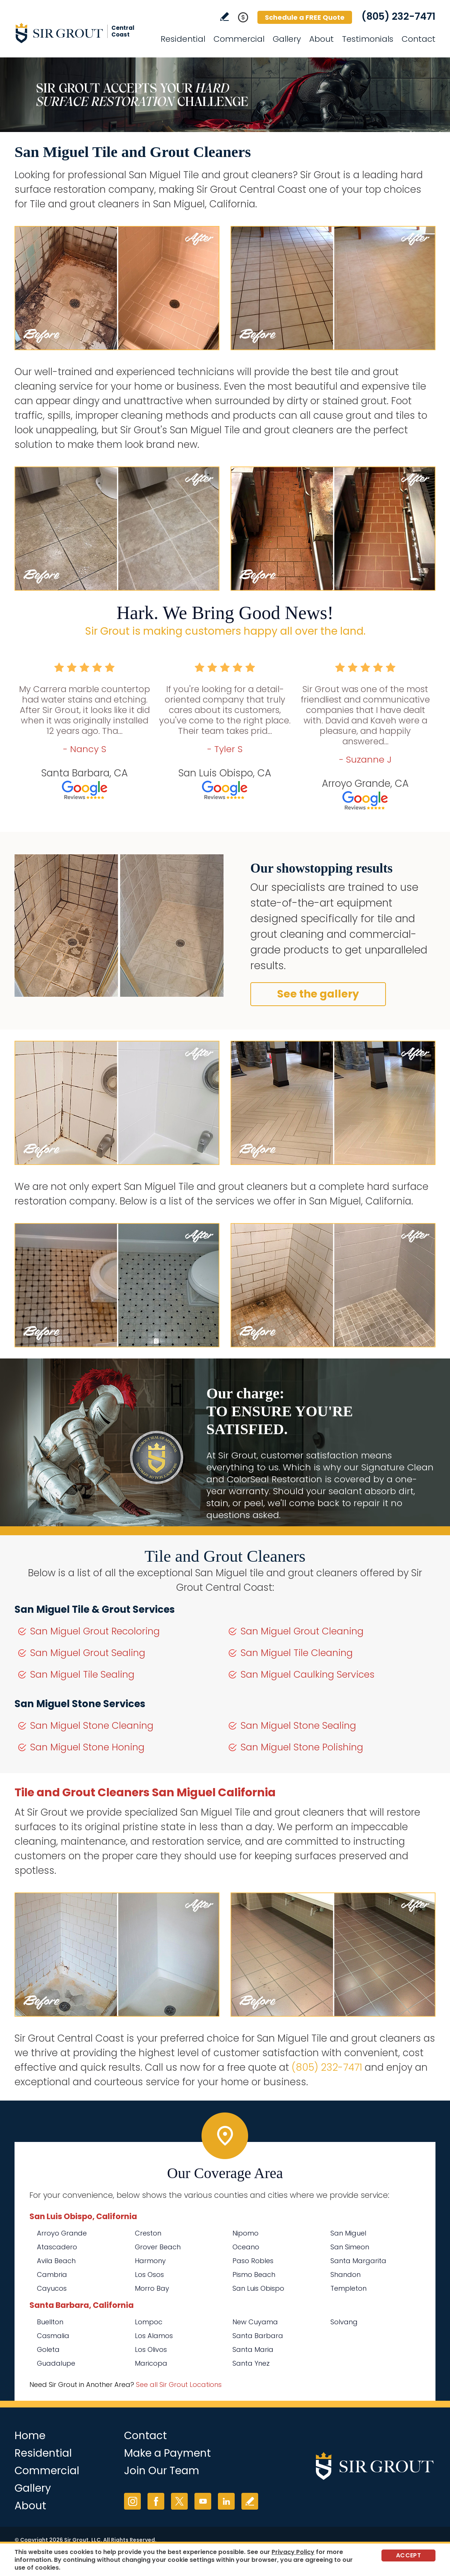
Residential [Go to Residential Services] (183, 39)
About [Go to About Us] (321, 39)
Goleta (48, 2349)
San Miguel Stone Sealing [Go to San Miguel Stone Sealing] (298, 1725)
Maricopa (151, 2363)
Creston (148, 2233)
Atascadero (57, 2247)
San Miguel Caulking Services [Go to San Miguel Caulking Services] (307, 1674)
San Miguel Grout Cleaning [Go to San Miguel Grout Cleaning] (302, 1631)
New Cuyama (255, 2322)
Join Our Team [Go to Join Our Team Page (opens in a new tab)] (161, 2470)
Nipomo (245, 2233)
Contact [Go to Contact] (418, 39)
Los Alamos (154, 2335)
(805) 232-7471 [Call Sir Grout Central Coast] (398, 16)
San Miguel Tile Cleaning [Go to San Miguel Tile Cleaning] (297, 1652)
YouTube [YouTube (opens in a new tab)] (202, 2501)
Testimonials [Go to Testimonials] (367, 39)
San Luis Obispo (258, 2288)
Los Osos (149, 2274)
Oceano (245, 2247)
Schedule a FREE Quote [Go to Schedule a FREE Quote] (305, 17)
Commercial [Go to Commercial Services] (238, 39)
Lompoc (148, 2322)
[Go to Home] (82, 32)
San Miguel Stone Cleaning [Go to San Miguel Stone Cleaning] (91, 1725)
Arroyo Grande (62, 2233)
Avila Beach (56, 2260)
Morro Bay (152, 2288)
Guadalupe (56, 2363)
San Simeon (349, 2247)
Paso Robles (252, 2260)
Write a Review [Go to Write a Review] (224, 16)
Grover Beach (158, 2247)
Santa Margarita (358, 2260)
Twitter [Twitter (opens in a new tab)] (179, 2501)
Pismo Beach (253, 2274)
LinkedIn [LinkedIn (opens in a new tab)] (226, 2501)
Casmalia (53, 2335)
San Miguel (348, 2233)
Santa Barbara (257, 2335)
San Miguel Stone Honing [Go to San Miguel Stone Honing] (87, 1747)
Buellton (50, 2322)
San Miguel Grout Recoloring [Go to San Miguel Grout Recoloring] (95, 1631)
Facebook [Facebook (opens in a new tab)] (156, 2501)
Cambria (52, 2274)
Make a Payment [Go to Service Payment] (167, 2453)
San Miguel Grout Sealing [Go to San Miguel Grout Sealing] (87, 1652)
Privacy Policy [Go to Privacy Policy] (293, 2552)
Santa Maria (252, 2349)
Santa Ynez (251, 2363)
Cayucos (52, 2288)
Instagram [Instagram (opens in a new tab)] (132, 2501)
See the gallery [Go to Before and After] (318, 994)
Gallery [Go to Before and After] (287, 39)
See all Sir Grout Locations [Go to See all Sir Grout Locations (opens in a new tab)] (179, 2384)
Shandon (345, 2274)
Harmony (150, 2260)
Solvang (344, 2322)
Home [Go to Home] (30, 2435)
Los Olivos (151, 2349)
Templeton (348, 2288)
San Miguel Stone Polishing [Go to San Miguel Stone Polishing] (302, 1747)
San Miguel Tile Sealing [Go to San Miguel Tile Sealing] (82, 1674)
